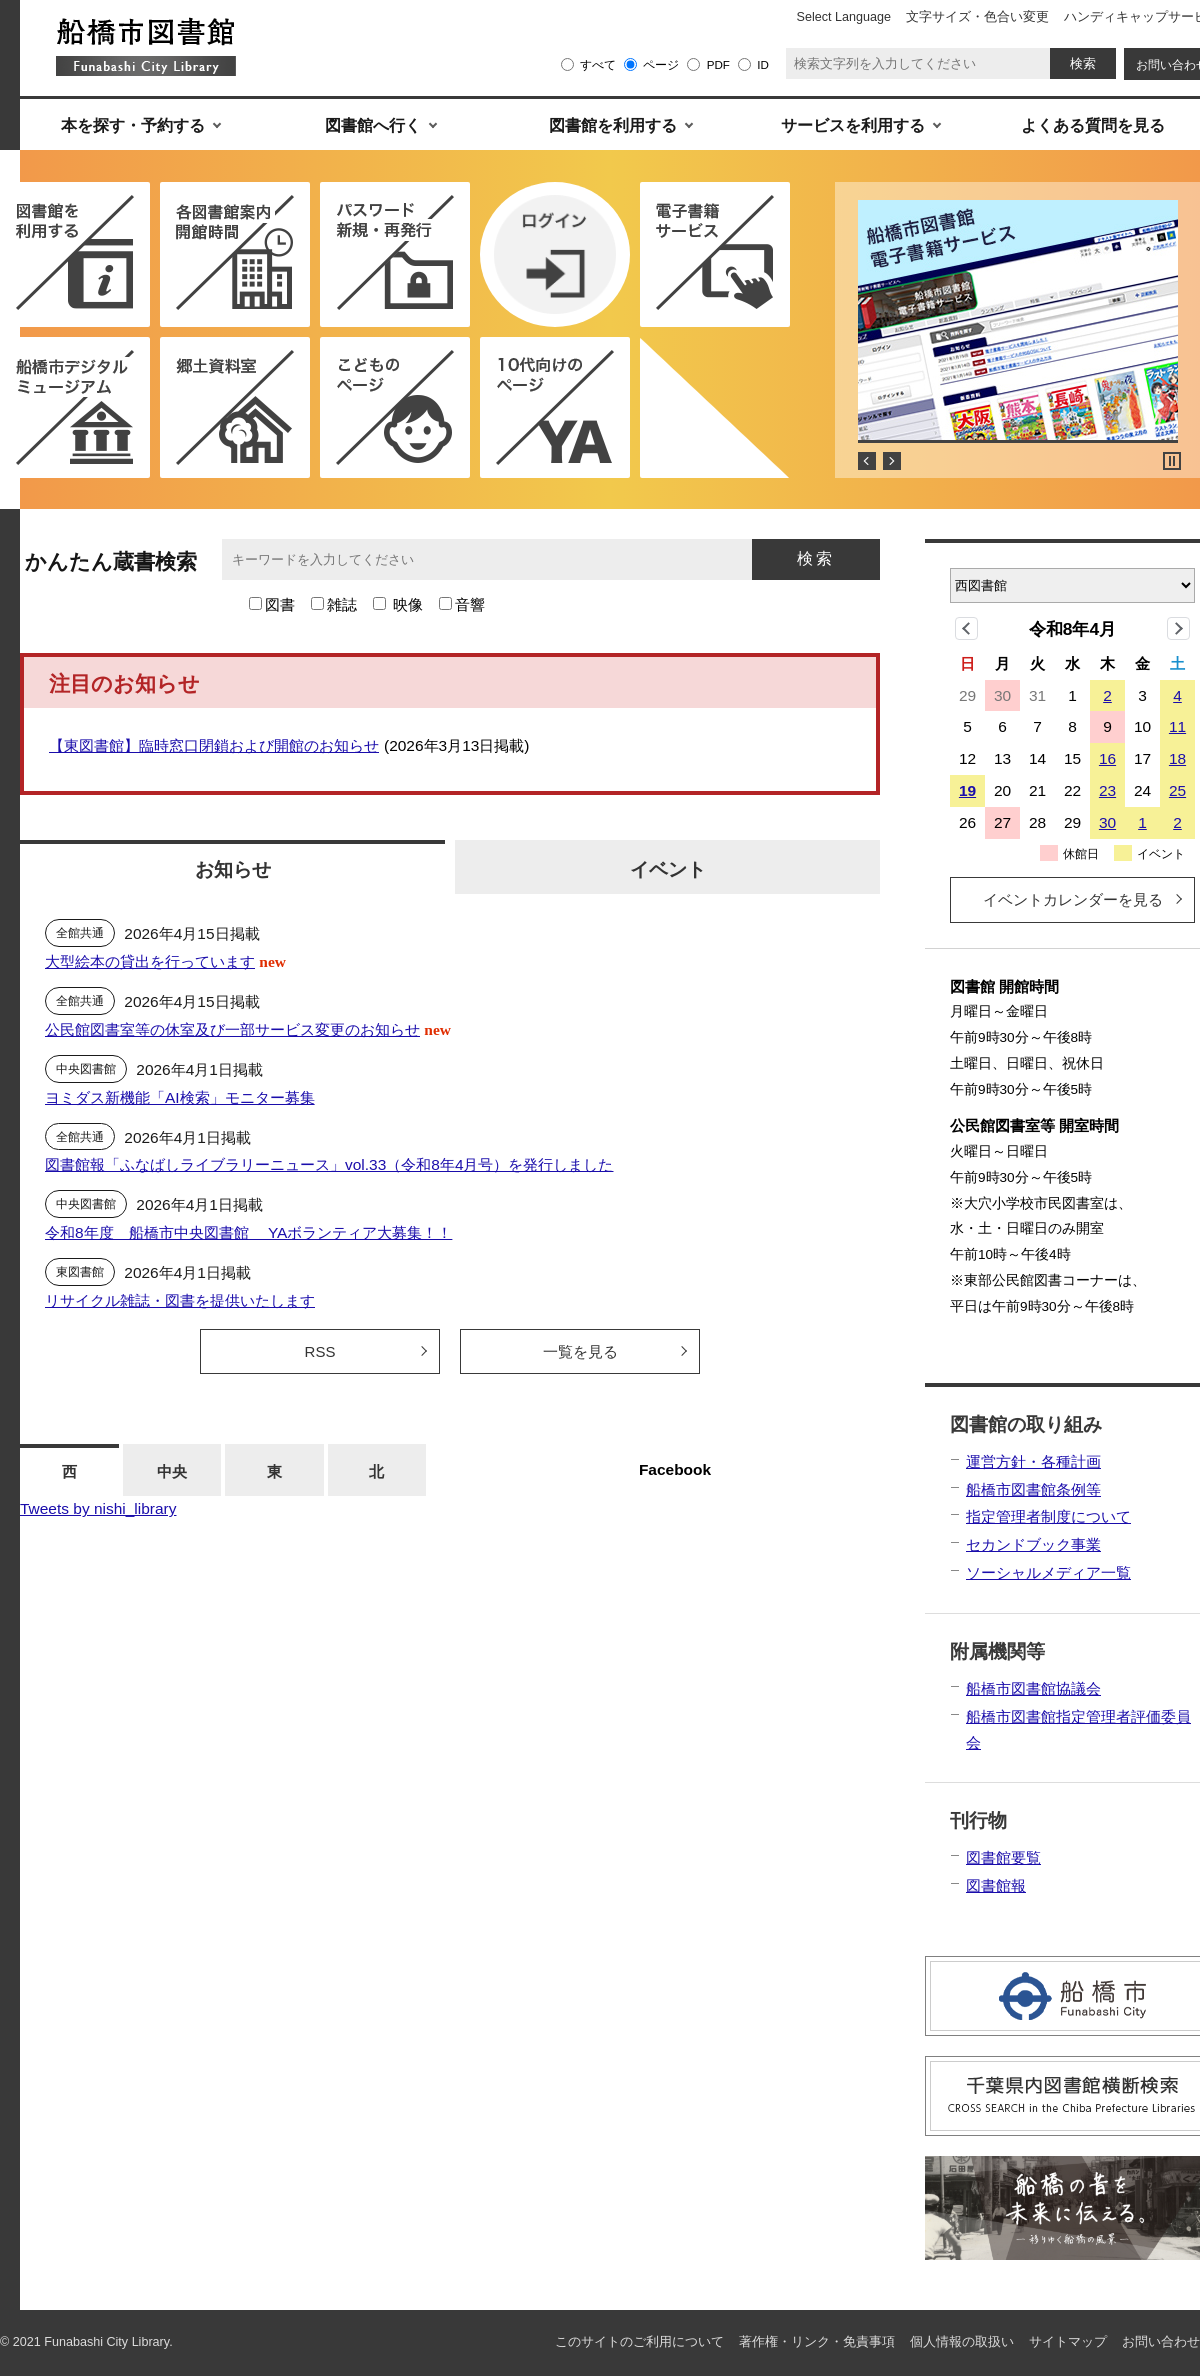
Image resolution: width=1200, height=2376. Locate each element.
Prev (867, 461)
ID (763, 64)
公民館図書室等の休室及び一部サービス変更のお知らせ (232, 1029)
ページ (661, 64)
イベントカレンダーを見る (1073, 899)
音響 (470, 604)
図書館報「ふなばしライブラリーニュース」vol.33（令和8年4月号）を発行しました (329, 1164)
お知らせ (233, 869)
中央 (172, 1471)
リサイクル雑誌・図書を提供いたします (180, 1300)
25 (1177, 790)
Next (892, 461)
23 (1107, 790)
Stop (1172, 461)
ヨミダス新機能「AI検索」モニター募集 (180, 1097)
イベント (668, 869)
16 (1107, 758)
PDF (718, 64)
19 (967, 790)
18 (1177, 758)
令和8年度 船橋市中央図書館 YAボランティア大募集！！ (248, 1232)
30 (1107, 822)
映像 (408, 604)
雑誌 (342, 604)
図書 (280, 604)
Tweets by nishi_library (98, 1508)
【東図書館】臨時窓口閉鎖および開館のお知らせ (214, 745)
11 (1177, 726)
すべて (598, 64)
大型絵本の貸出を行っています (150, 961)
